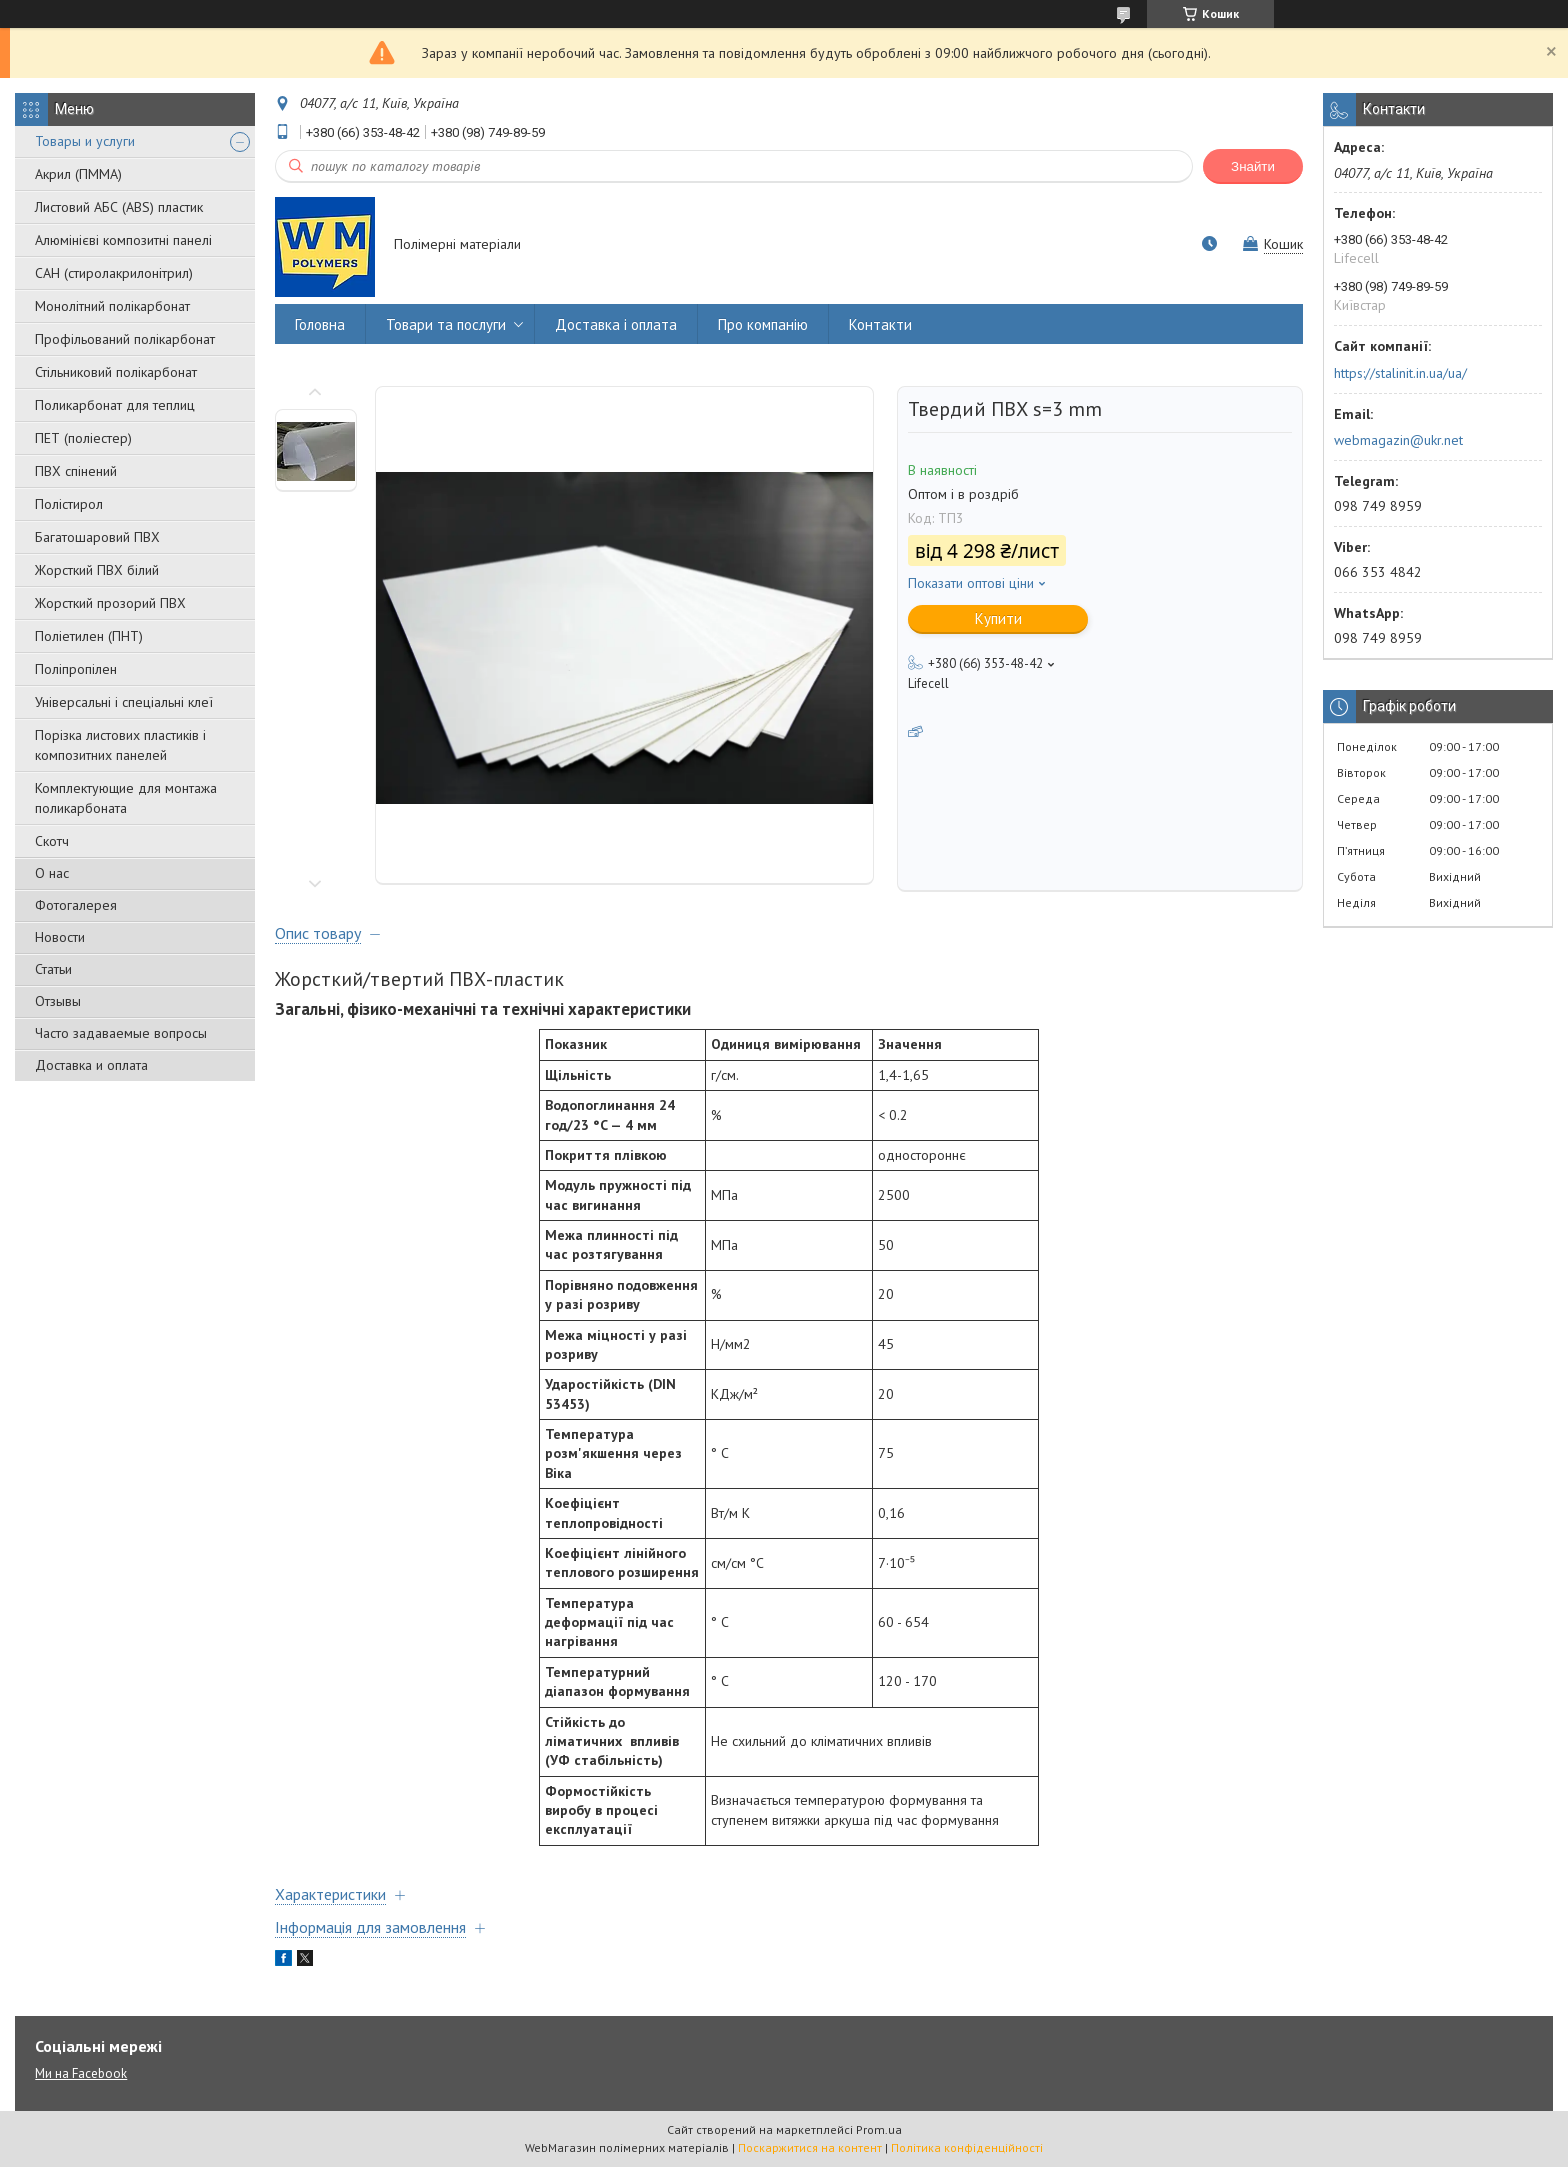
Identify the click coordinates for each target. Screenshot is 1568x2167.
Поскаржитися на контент (810, 2147)
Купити (998, 618)
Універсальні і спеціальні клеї (124, 702)
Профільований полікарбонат (125, 339)
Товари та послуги (446, 324)
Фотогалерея (76, 905)
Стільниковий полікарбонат (116, 372)
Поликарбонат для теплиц (115, 405)
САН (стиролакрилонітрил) (114, 273)
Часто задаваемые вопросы (121, 1033)
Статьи (53, 969)
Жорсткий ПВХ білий (97, 570)
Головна (320, 324)
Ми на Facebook (81, 2073)
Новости (60, 937)
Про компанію (763, 324)
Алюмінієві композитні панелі (123, 240)
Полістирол (69, 504)
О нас (52, 873)
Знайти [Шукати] (1253, 166)
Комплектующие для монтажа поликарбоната (126, 798)
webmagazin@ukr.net (1398, 440)
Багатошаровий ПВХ (97, 537)
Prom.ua (879, 2129)
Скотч (52, 841)
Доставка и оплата (91, 1065)
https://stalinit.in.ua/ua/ (1400, 373)
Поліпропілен (76, 669)
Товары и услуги (85, 141)
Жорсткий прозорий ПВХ (110, 603)
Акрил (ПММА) (78, 174)
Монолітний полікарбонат (112, 306)
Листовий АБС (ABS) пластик (119, 207)
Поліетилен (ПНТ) (89, 636)
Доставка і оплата (616, 324)
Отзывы (58, 1001)
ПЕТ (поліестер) (83, 438)
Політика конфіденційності (967, 2147)
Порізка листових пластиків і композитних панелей (120, 745)
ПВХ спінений (76, 471)
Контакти (880, 324)
